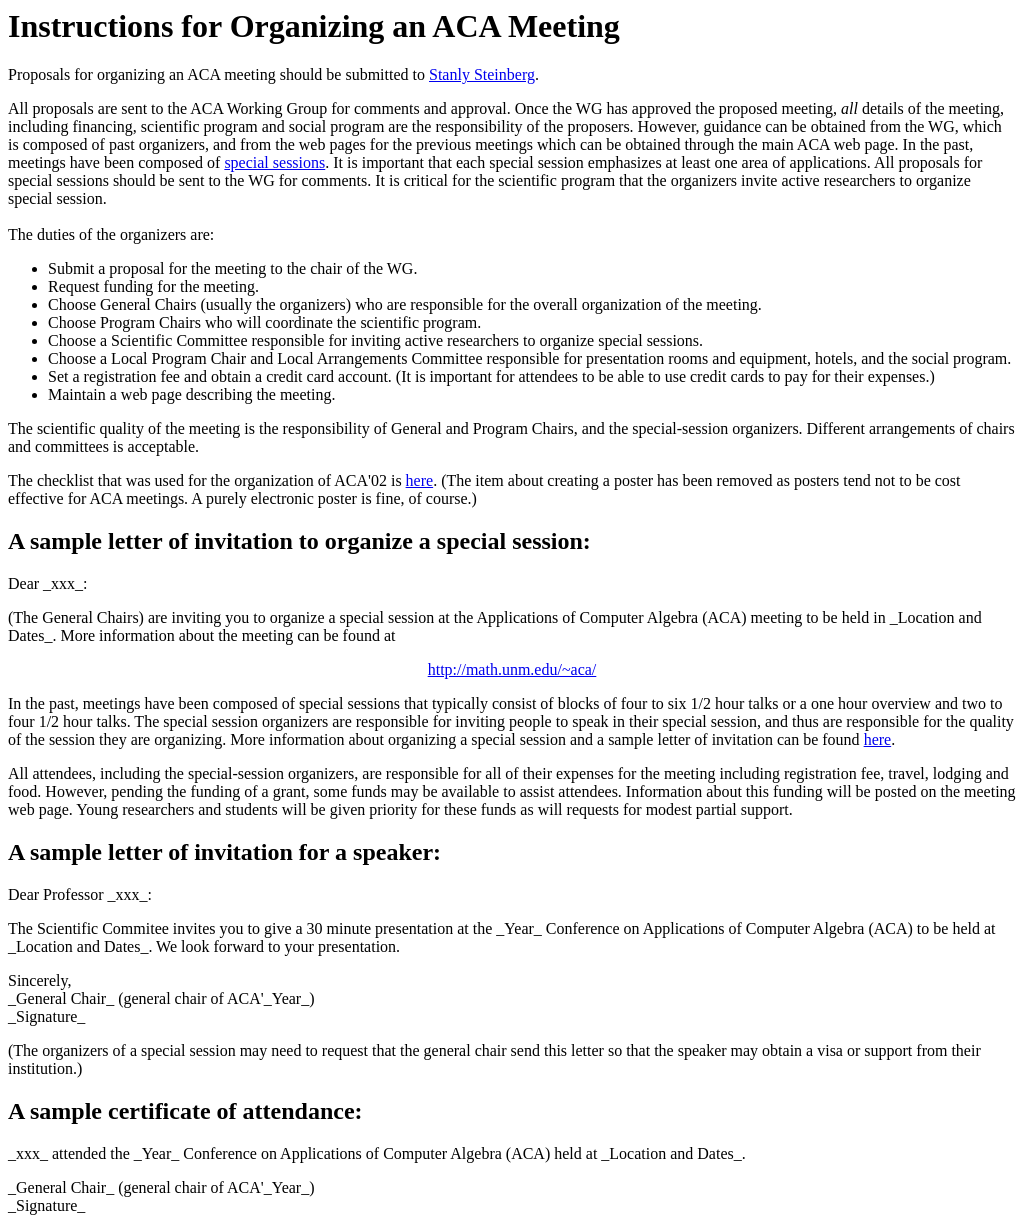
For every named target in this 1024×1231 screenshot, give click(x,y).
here (420, 480)
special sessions (274, 162)
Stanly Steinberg (482, 74)
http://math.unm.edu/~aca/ (512, 669)
